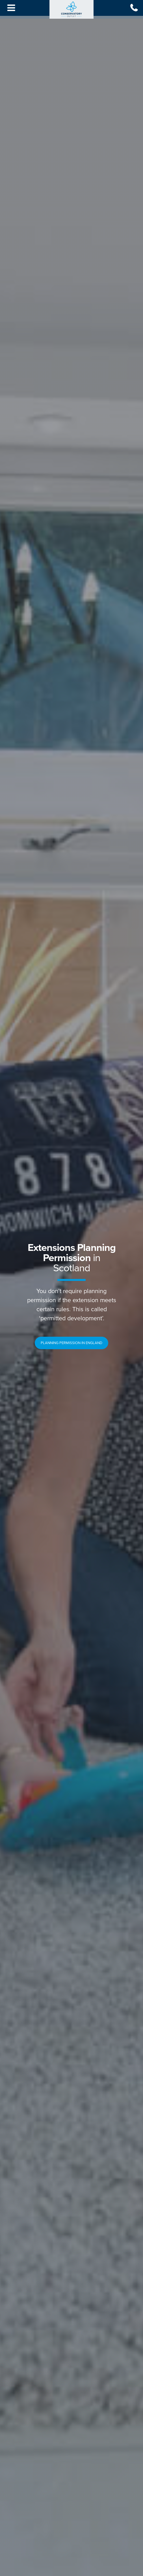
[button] (71, 1343)
